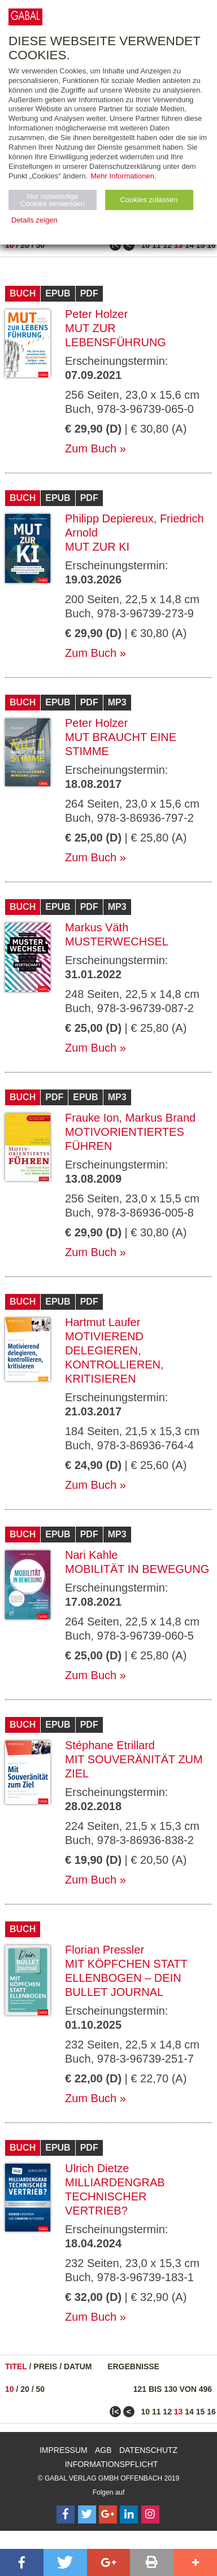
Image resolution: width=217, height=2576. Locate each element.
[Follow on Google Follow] (108, 2514)
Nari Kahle (91, 1555)
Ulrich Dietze (97, 2168)
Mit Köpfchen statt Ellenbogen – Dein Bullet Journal (126, 1978)
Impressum (64, 2450)
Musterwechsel (116, 941)
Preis (45, 2366)
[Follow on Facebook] (66, 2514)
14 (189, 245)
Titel (16, 2366)
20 (24, 245)
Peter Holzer (96, 314)
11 (156, 245)
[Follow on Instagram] (150, 2514)
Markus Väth (96, 927)
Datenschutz (148, 2450)
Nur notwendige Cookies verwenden (52, 200)
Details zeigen (34, 220)
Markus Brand (160, 1118)
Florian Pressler (104, 1949)
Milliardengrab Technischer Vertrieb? (115, 2196)
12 (167, 245)
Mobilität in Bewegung (137, 1569)
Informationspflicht (111, 2464)
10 (9, 245)
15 (200, 245)
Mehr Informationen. (123, 176)
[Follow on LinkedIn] (129, 2514)
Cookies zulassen (149, 199)
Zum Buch (90, 448)
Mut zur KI (97, 547)
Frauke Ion (92, 1118)
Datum (78, 2366)
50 (40, 245)
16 (211, 245)
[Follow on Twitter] (87, 2514)
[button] (22, 2562)
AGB (103, 2450)
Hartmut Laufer (102, 1322)
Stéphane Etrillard (110, 1745)
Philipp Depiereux (109, 518)
